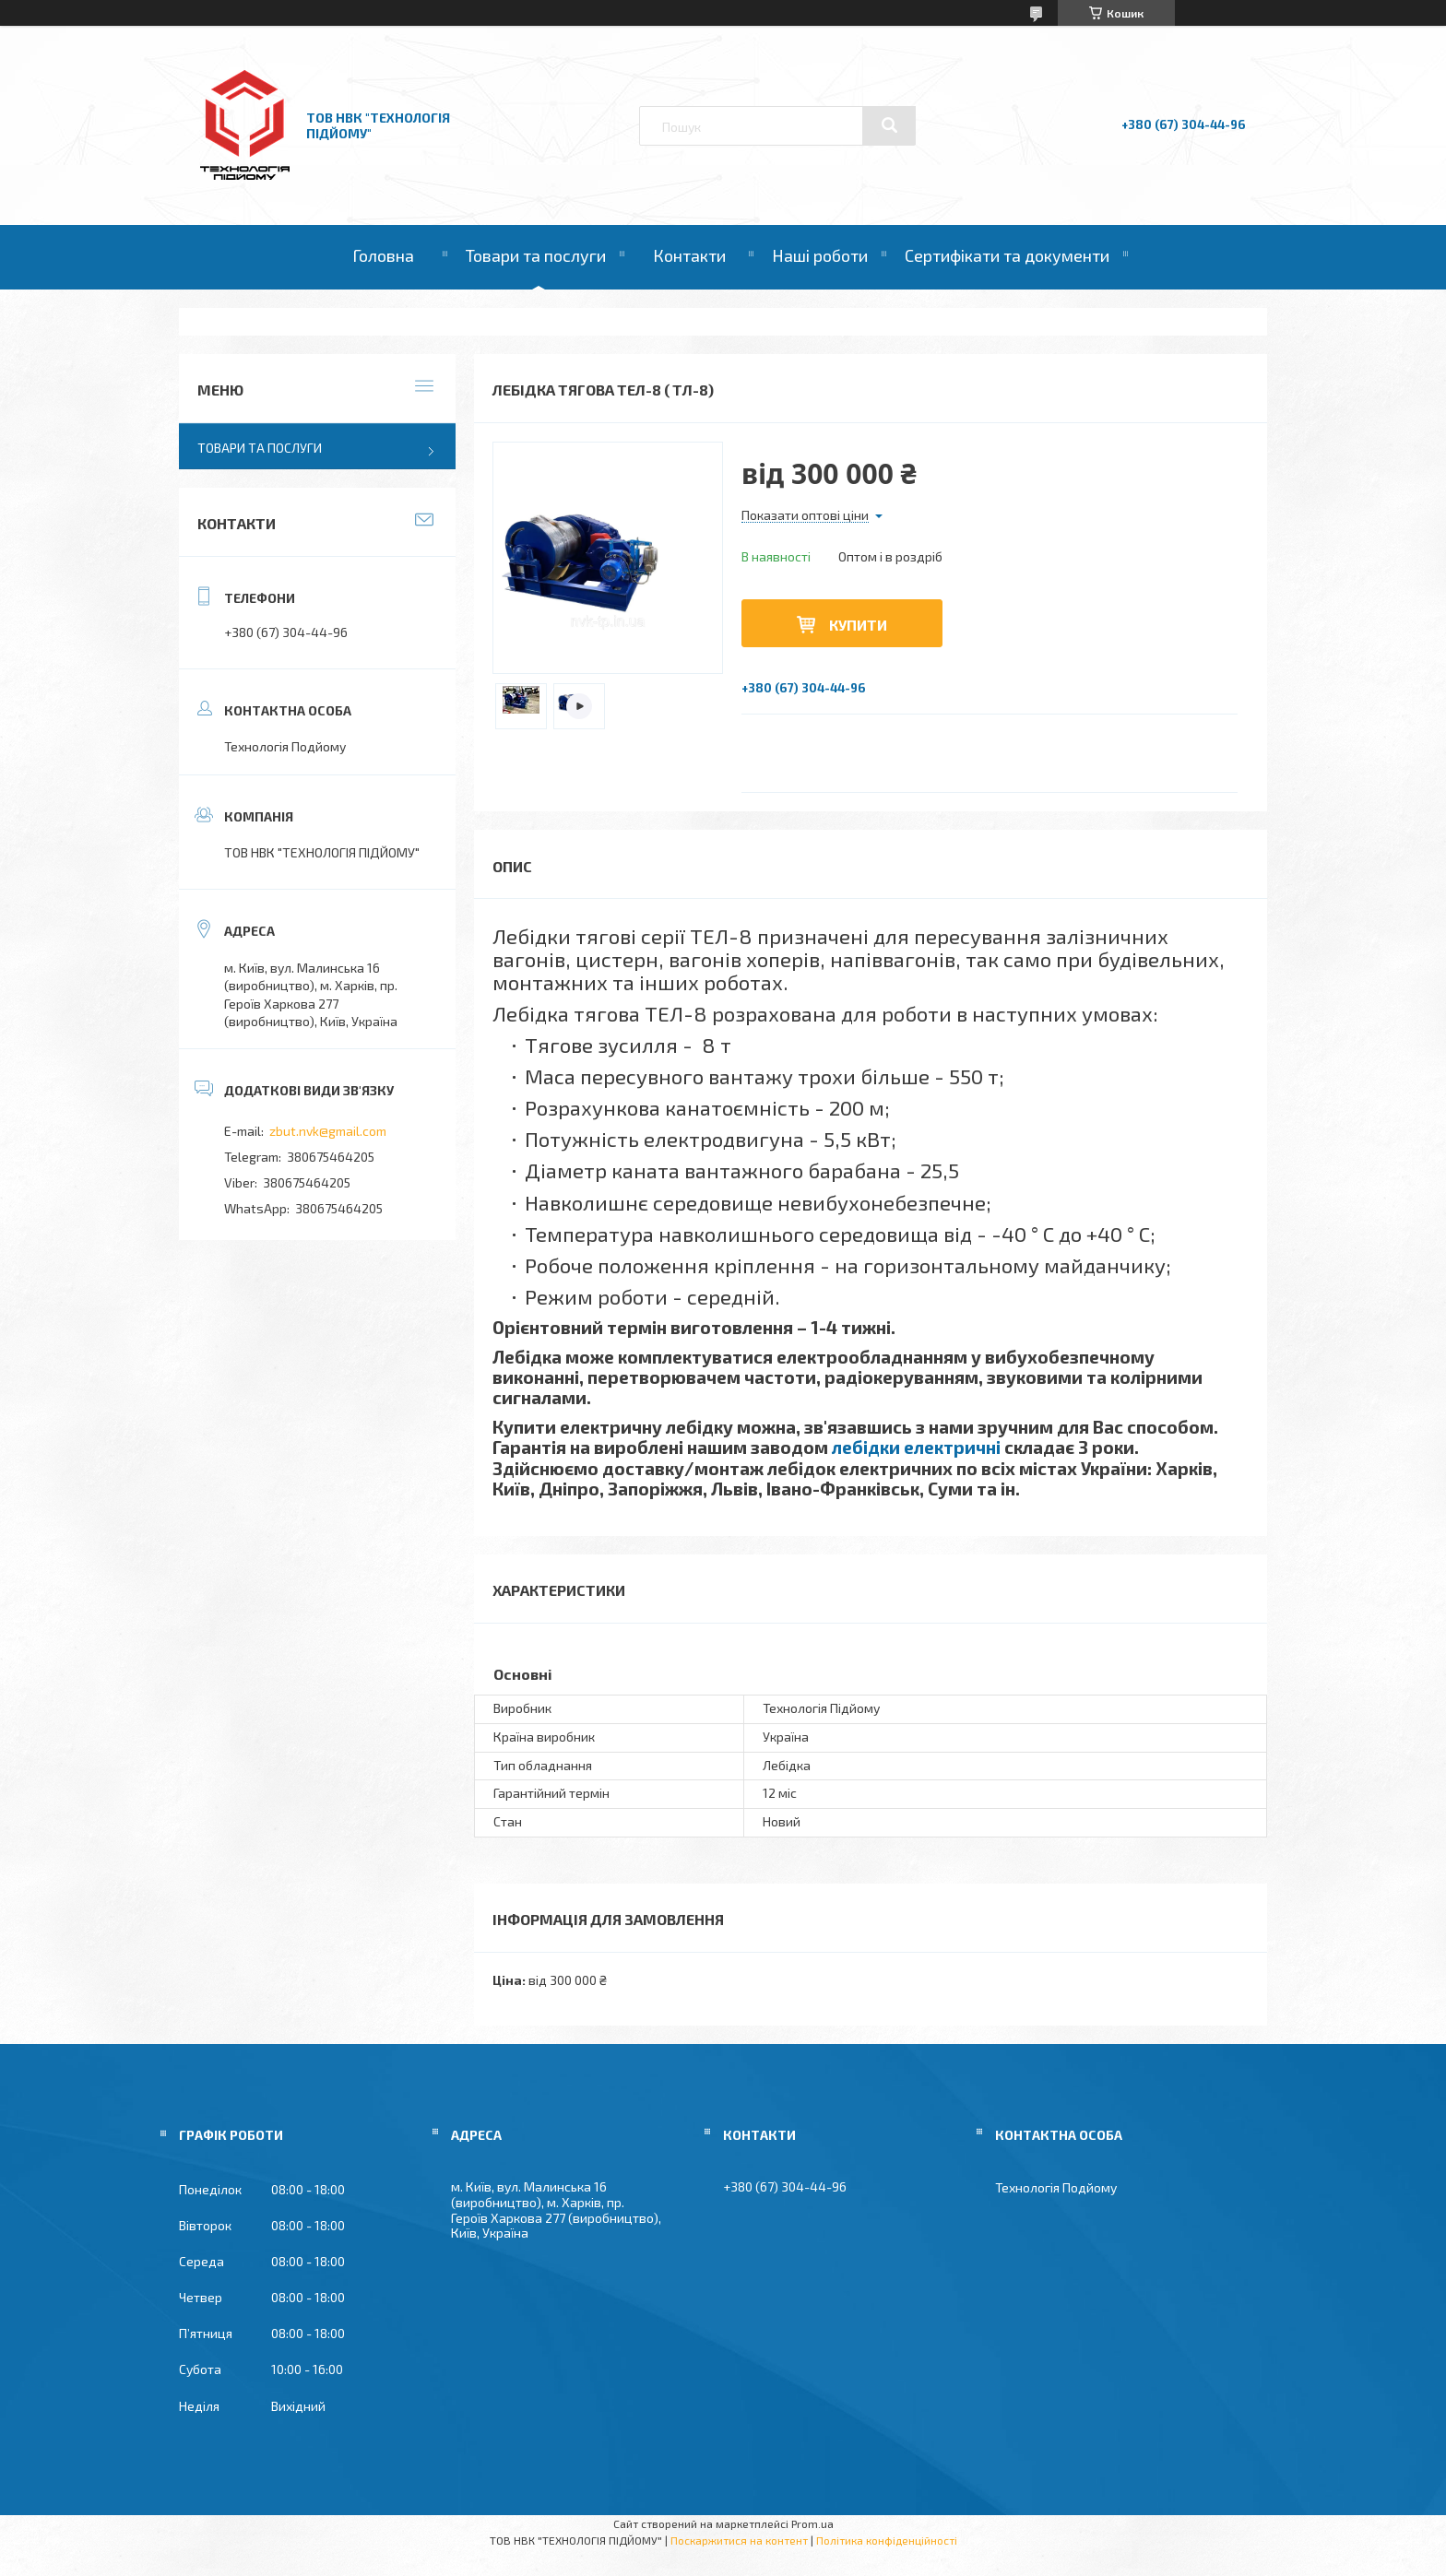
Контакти (689, 255)
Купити (858, 624)
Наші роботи (820, 255)
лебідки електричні (916, 1447)
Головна (383, 255)
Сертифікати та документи (1007, 255)
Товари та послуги (536, 255)
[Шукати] (889, 125)
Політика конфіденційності (886, 2540)
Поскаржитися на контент (739, 2540)
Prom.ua (812, 2523)
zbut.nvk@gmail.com (327, 1131)
